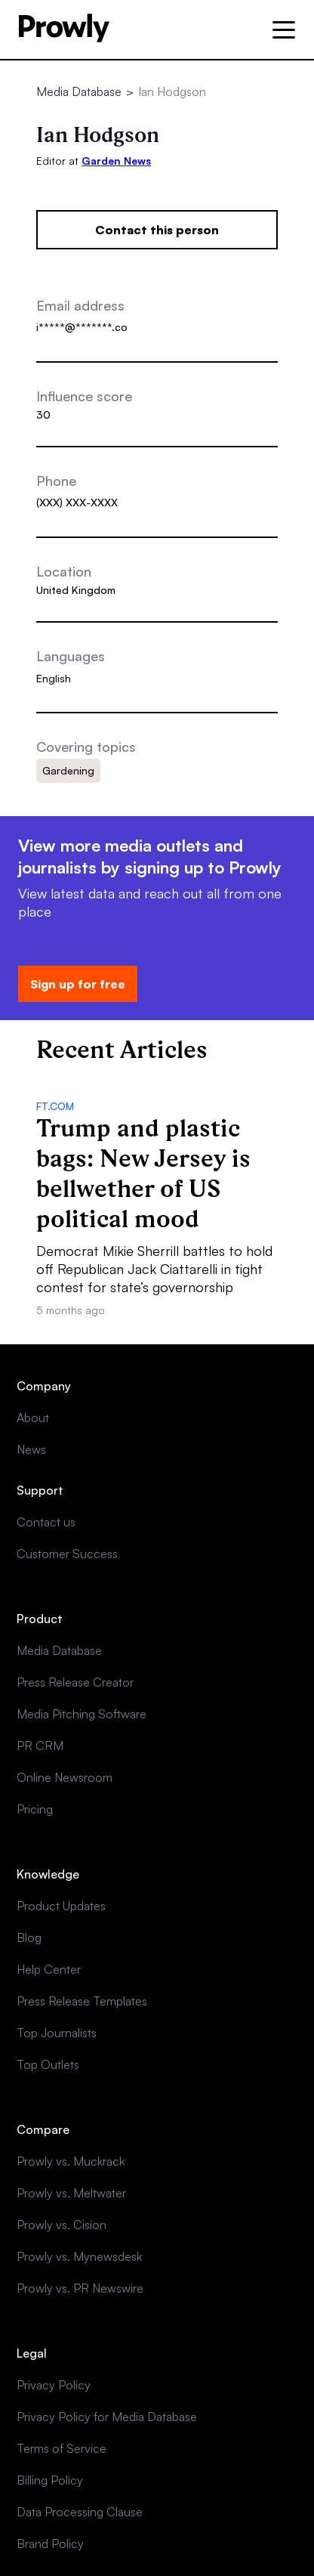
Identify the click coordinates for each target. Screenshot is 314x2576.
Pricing (35, 1809)
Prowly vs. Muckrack (71, 2161)
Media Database (79, 91)
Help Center (49, 1969)
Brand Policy (50, 2543)
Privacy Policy (54, 2384)
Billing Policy (50, 2480)
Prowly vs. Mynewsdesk (79, 2256)
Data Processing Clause (80, 2511)
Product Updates (61, 1905)
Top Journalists (57, 2032)
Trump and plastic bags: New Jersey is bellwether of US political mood (143, 1173)
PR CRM (40, 1745)
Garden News (116, 160)
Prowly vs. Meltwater (71, 2192)
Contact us (46, 1521)
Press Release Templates (82, 2001)
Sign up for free (77, 983)
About (33, 1417)
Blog (29, 1937)
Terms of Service (61, 2448)
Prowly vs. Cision (61, 2224)
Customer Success (67, 1553)
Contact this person (157, 229)
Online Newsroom (64, 1777)
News (31, 1449)
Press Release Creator (75, 1682)
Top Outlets (48, 2064)
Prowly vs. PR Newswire (80, 2288)
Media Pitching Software (81, 1713)
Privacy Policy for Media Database (107, 2416)
